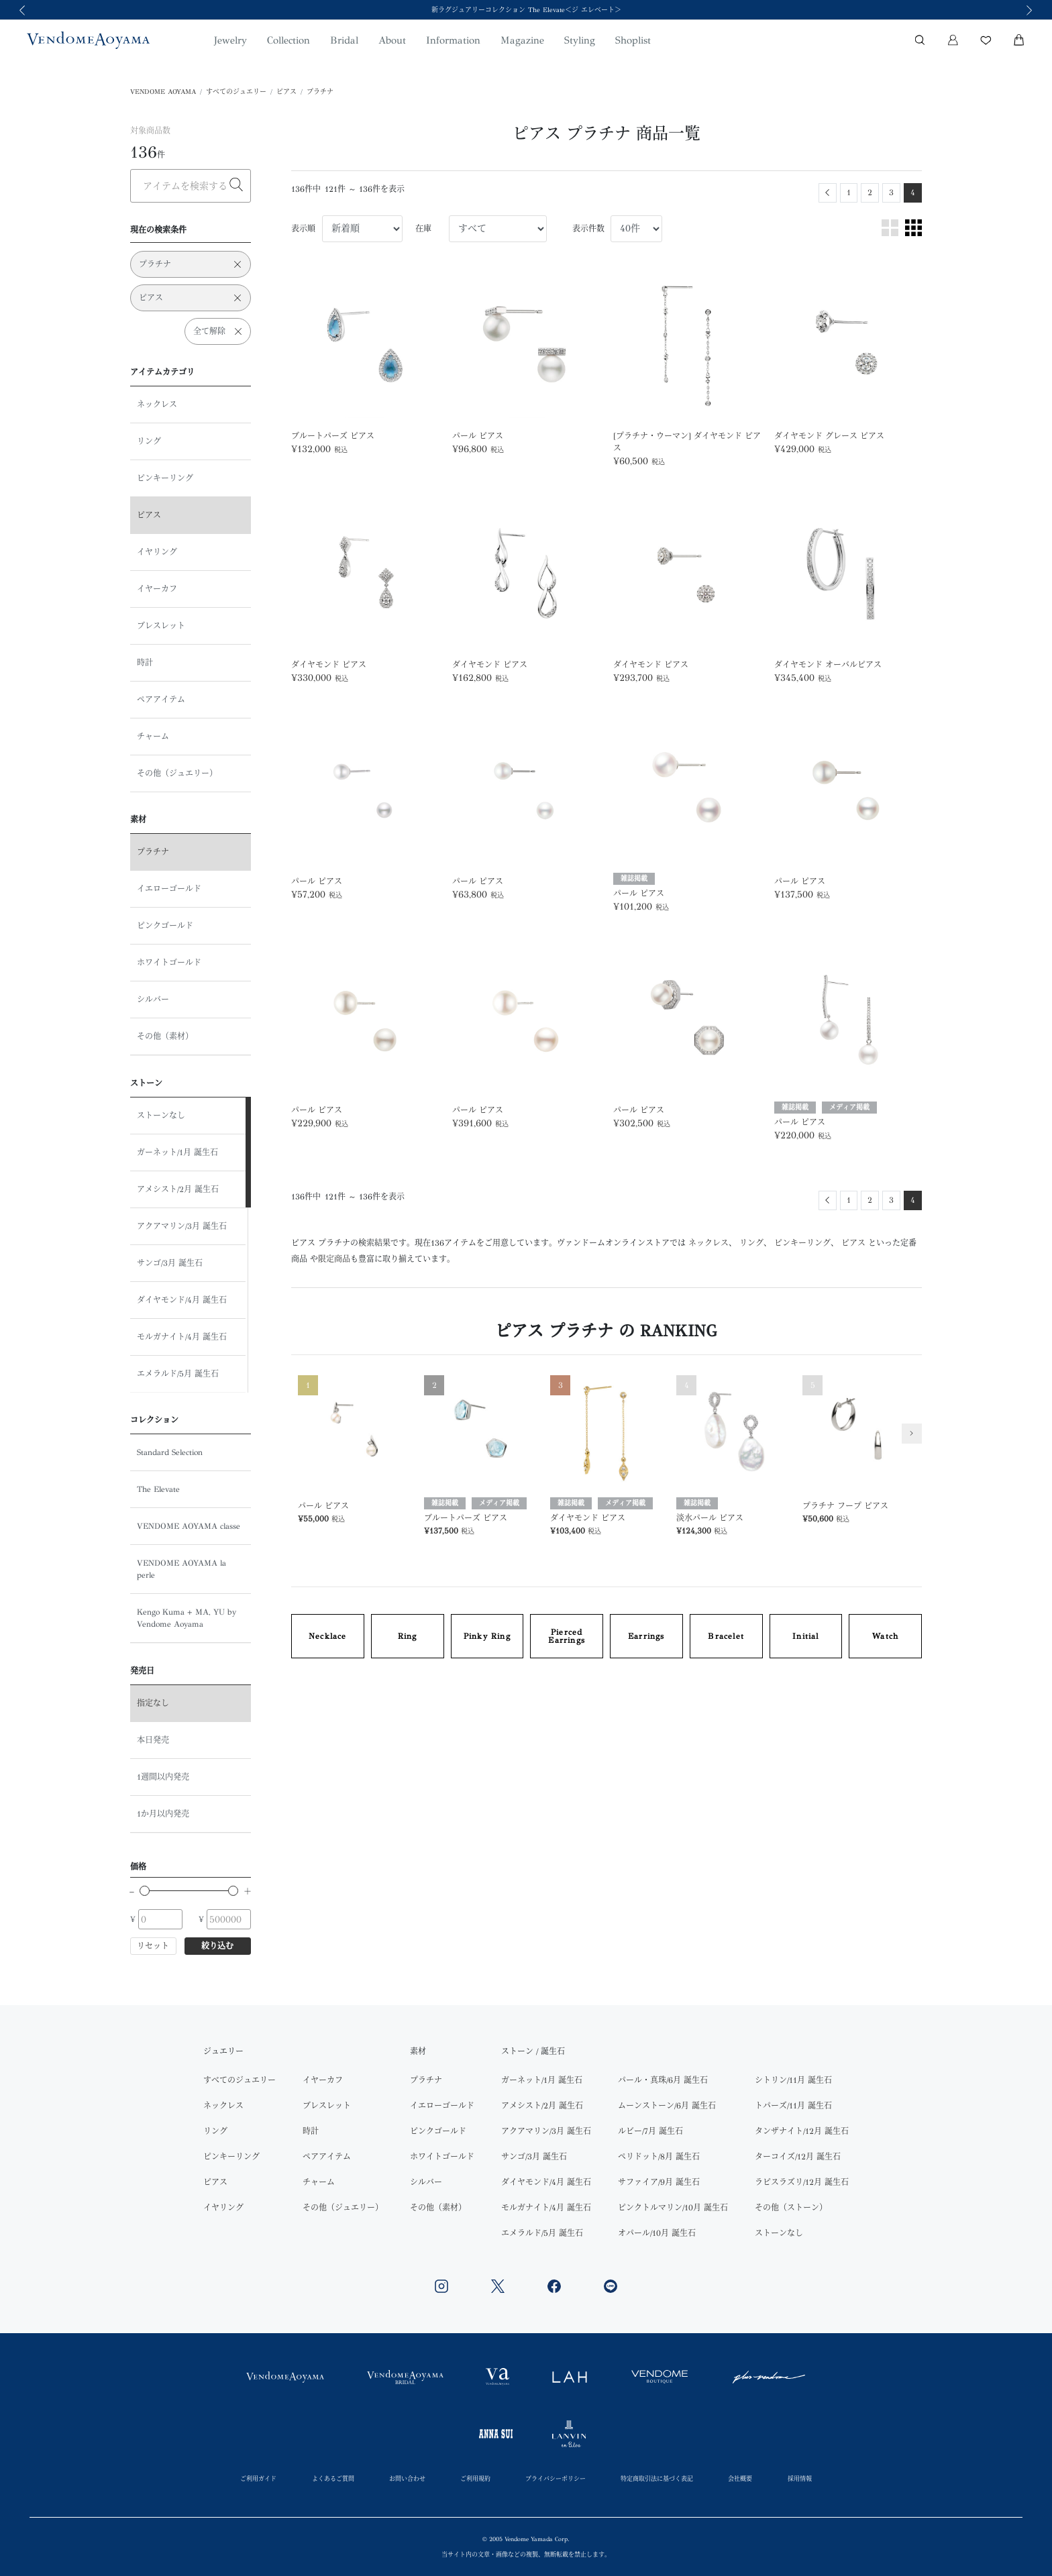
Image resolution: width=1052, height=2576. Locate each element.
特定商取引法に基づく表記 (657, 2478)
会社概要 (740, 2478)
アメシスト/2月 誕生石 (178, 1189)
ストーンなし (161, 1115)
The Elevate (158, 1489)
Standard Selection (170, 1452)
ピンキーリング (165, 478)
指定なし (153, 1703)
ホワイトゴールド (169, 962)
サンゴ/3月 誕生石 (170, 1263)
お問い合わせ (407, 2478)
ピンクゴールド (165, 925)
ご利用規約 (475, 2478)
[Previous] (828, 193)
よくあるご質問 (333, 2478)
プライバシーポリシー (555, 2478)
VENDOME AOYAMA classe (188, 1526)
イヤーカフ (157, 589)
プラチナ (320, 92)
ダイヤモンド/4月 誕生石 (182, 1300)
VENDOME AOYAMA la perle (181, 1569)
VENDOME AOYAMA (163, 92)
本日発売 (153, 1740)
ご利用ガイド (258, 2478)
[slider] (145, 1891)
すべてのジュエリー (236, 92)
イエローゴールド (169, 889)
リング (149, 441)
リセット (153, 1946)
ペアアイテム (161, 699)
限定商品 (334, 1259)
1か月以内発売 (163, 1814)
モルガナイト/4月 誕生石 (182, 1337)
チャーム (153, 736)
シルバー (153, 999)
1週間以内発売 (163, 1777)
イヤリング (157, 552)
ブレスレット (161, 626)
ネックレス (157, 404)
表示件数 (588, 228)
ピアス (286, 92)
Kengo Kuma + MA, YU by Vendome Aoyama (186, 1618)
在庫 (423, 228)
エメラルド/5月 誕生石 (178, 1374)
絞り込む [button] (217, 1946)
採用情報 (800, 2478)
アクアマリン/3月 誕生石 (182, 1226)
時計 (145, 662)
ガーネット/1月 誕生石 (177, 1152)
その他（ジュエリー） (177, 773)
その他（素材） (165, 1036)
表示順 (303, 228)
